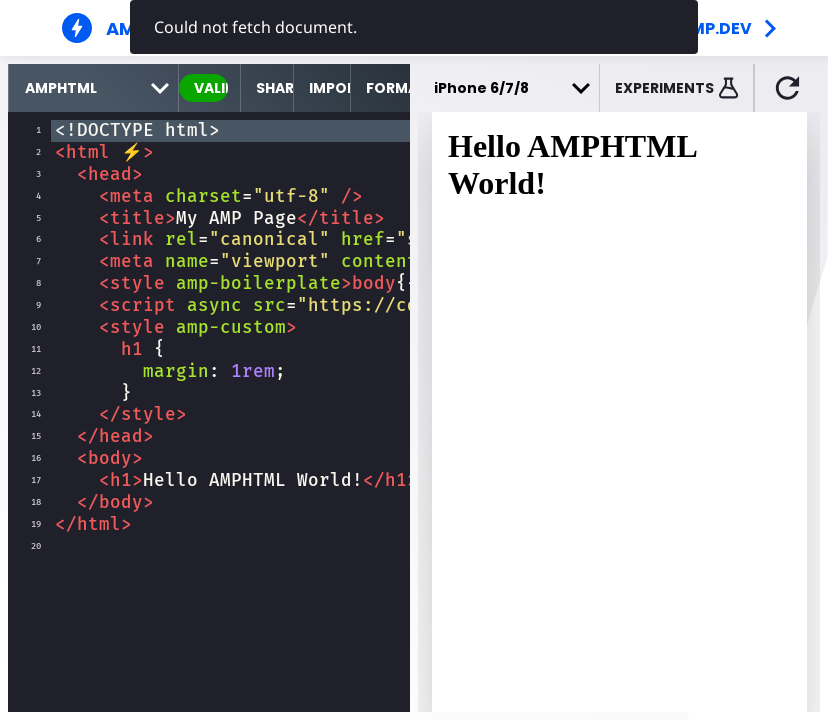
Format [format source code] (388, 88)
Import (329, 88)
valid (211, 88)
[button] (677, 88)
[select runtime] (93, 88)
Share (274, 88)
